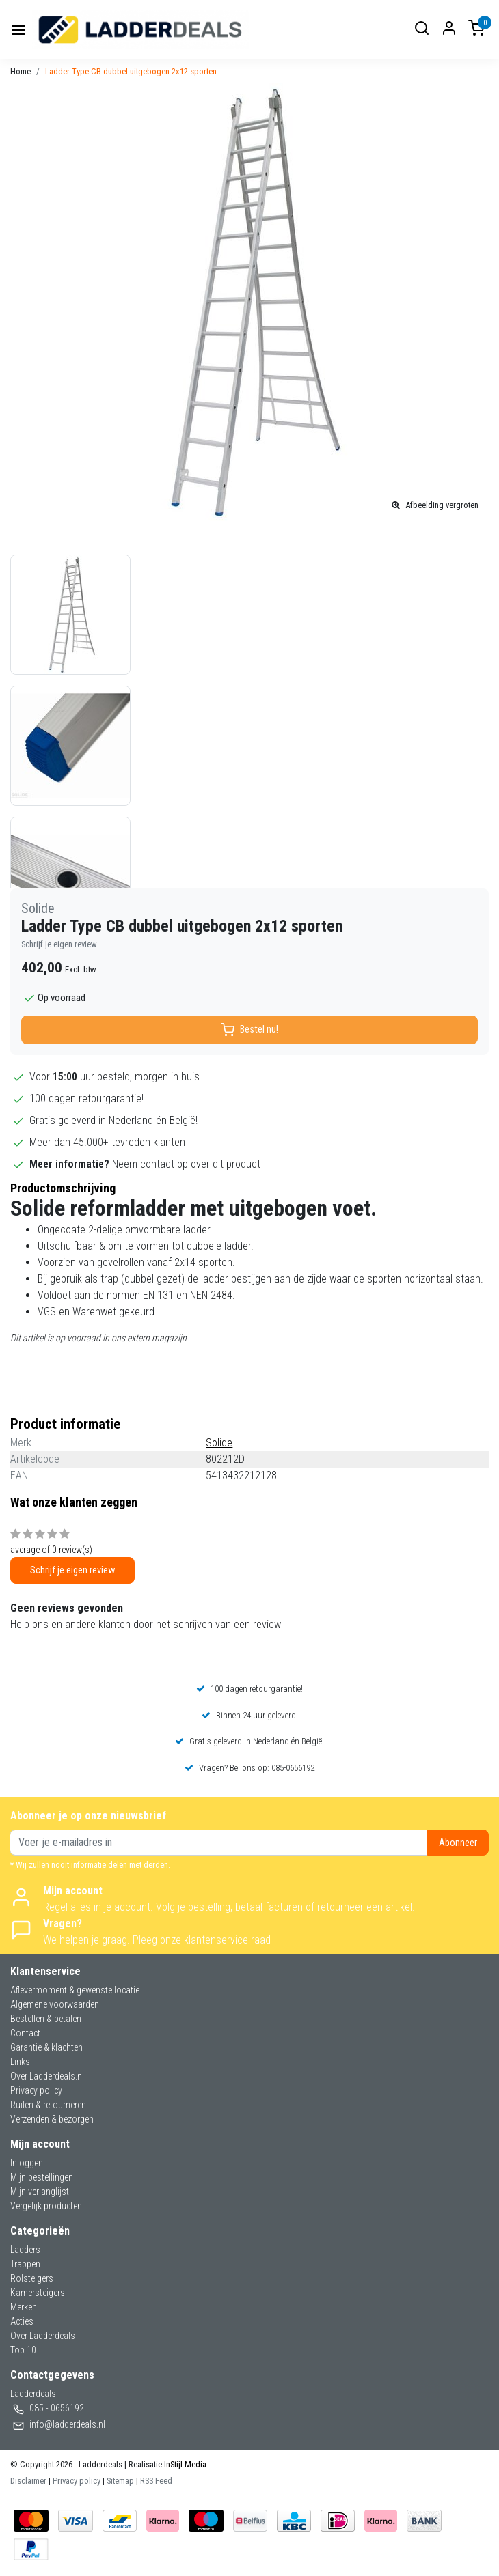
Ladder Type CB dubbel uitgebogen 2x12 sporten (131, 71)
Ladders (25, 2249)
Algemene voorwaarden (54, 2004)
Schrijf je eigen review (59, 944)
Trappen (25, 2263)
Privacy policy (36, 2090)
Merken (23, 2306)
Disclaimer (28, 2481)
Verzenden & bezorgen (52, 2119)
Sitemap (120, 2481)
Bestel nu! (249, 1030)
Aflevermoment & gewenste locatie (74, 1990)
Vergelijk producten (46, 2205)
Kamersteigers (37, 2292)
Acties (21, 2321)
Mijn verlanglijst (39, 2191)
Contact (25, 2033)
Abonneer (458, 1843)
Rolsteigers (31, 2278)
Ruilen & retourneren (48, 2104)
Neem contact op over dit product (186, 1164)
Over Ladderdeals (42, 2335)
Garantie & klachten (46, 2047)
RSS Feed (156, 2481)
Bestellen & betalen (45, 2018)
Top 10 (23, 2349)
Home (20, 71)
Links (20, 2061)
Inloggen (26, 2162)
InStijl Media (184, 2464)
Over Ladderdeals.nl (47, 2076)
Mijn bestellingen (41, 2177)
